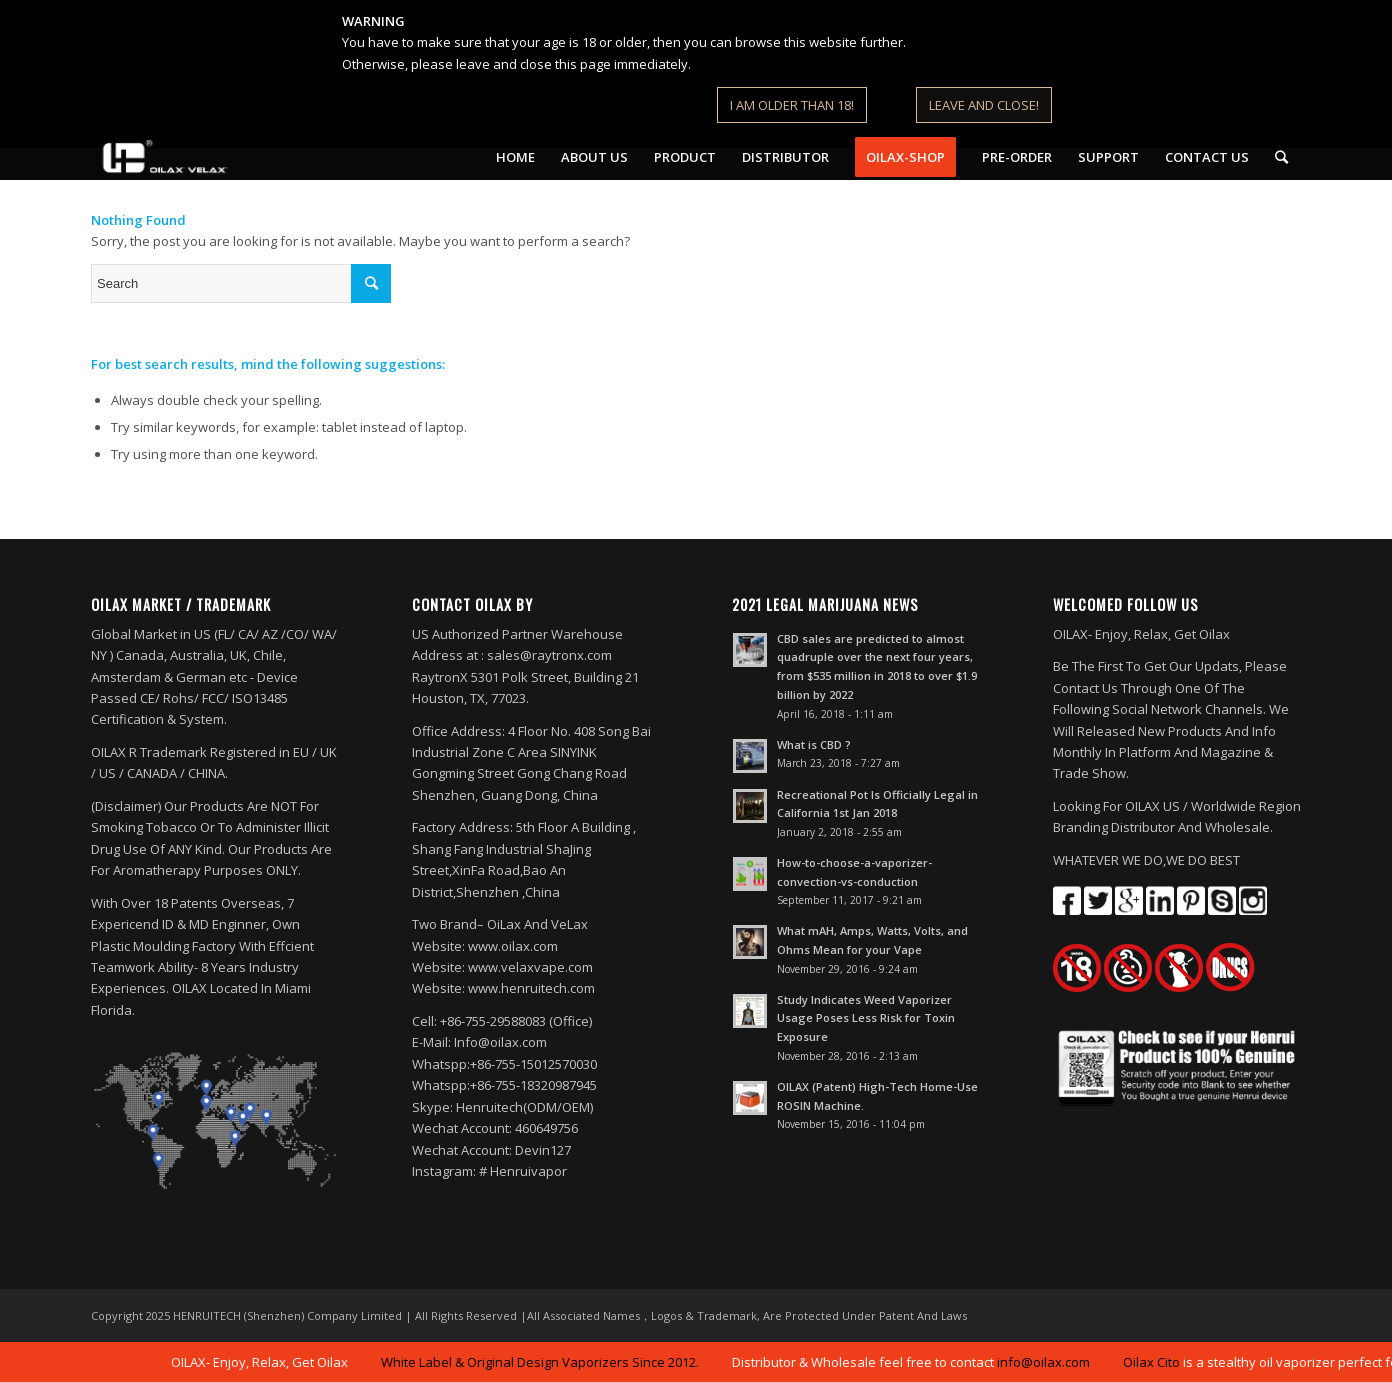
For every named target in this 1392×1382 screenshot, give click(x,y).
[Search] (1281, 157)
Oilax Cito (1155, 1362)
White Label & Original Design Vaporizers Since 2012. (544, 1362)
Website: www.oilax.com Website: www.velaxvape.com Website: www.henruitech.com (503, 967)
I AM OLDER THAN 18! (792, 105)
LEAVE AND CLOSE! (984, 105)
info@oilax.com (1047, 1362)
